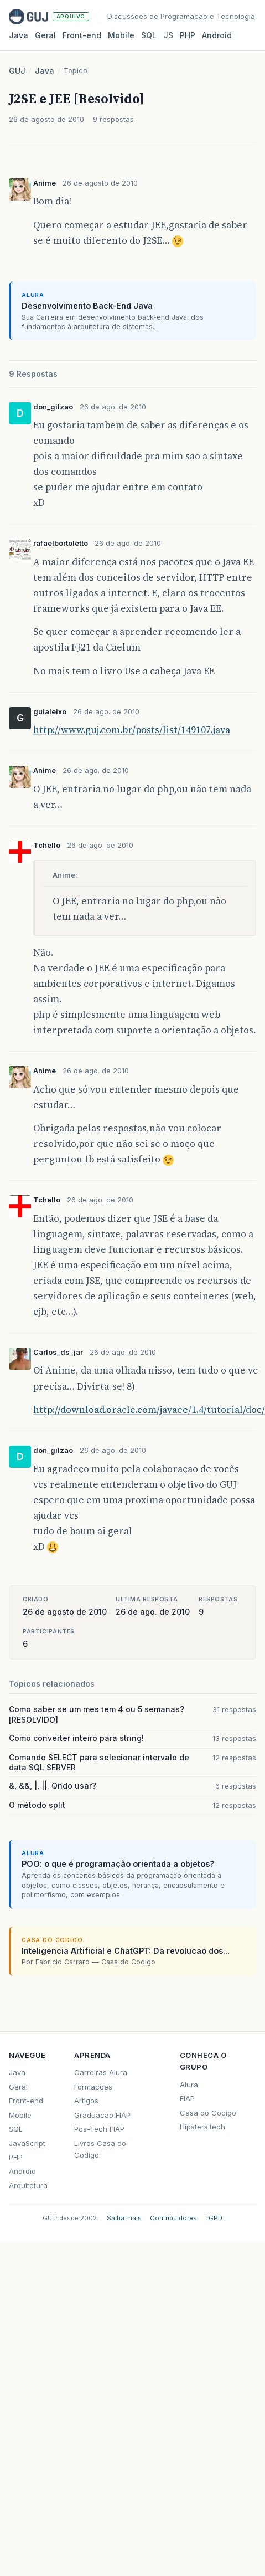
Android (217, 35)
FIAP (187, 2098)
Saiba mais (124, 2218)
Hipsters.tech (202, 2126)
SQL (149, 35)
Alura (189, 2084)
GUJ (17, 70)
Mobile (121, 35)
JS (168, 35)
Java (18, 35)
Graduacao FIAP (102, 2115)
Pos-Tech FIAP (99, 2128)
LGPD (213, 2218)
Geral (45, 35)
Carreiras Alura (100, 2072)
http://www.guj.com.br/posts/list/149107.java (131, 729)
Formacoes (93, 2086)
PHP (187, 35)
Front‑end (82, 35)
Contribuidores (173, 2218)
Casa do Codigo (208, 2112)
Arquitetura (28, 2185)
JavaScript (27, 2143)
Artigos (86, 2100)
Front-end (26, 2100)
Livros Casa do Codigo (100, 2149)
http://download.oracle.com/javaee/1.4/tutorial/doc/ (149, 1409)
